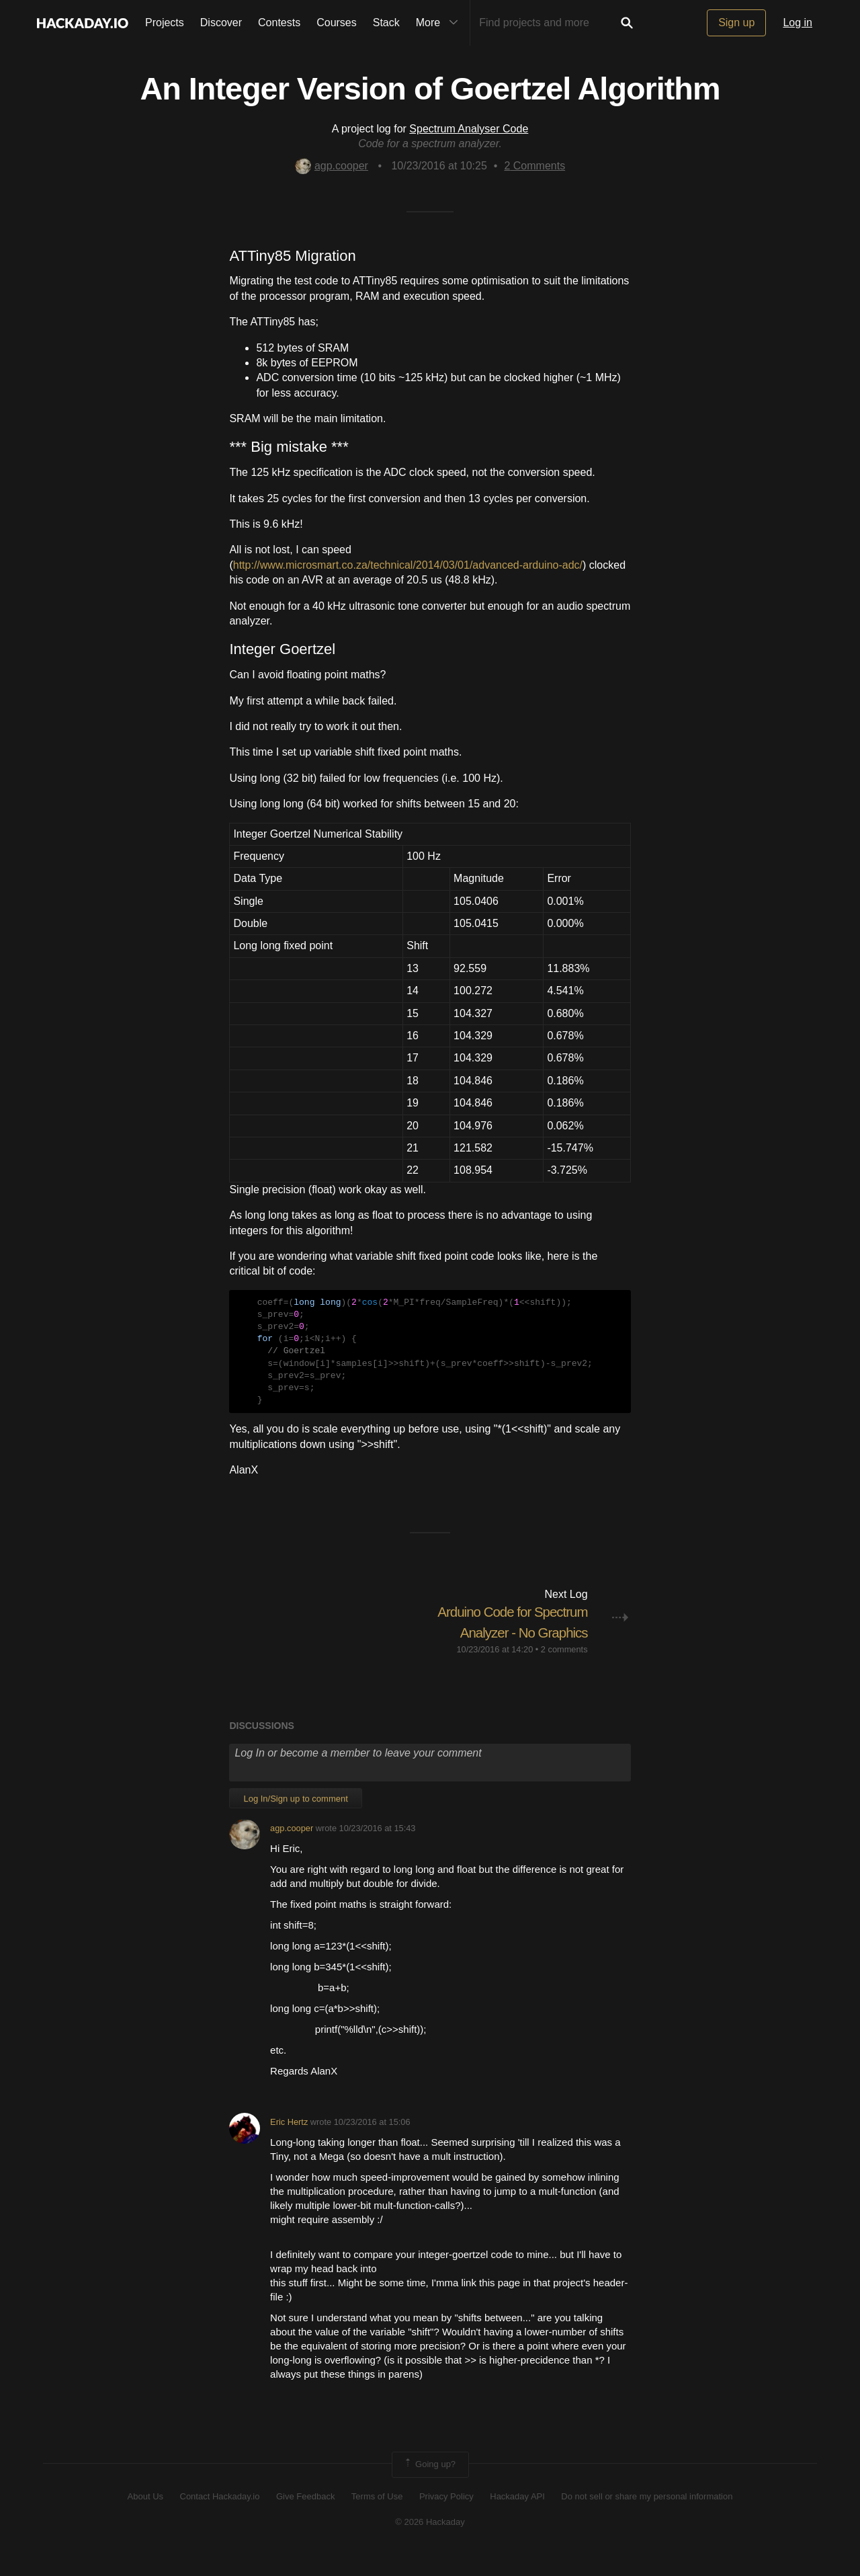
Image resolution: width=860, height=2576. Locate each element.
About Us (145, 2517)
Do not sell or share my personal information (646, 2517)
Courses (336, 22)
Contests (279, 22)
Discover (221, 22)
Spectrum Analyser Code (468, 128)
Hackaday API (517, 2517)
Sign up (736, 22)
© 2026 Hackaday (430, 2543)
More (440, 23)
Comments (534, 165)
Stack (386, 22)
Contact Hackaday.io (220, 2517)
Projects (164, 22)
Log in (797, 22)
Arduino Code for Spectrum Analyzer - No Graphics (516, 1632)
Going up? (429, 2485)
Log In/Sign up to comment (295, 1819)
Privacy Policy (446, 2517)
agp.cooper (331, 165)
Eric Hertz (289, 2143)
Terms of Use (377, 2517)
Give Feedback (305, 2517)
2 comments (564, 1669)
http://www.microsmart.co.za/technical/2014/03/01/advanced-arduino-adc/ (408, 565)
